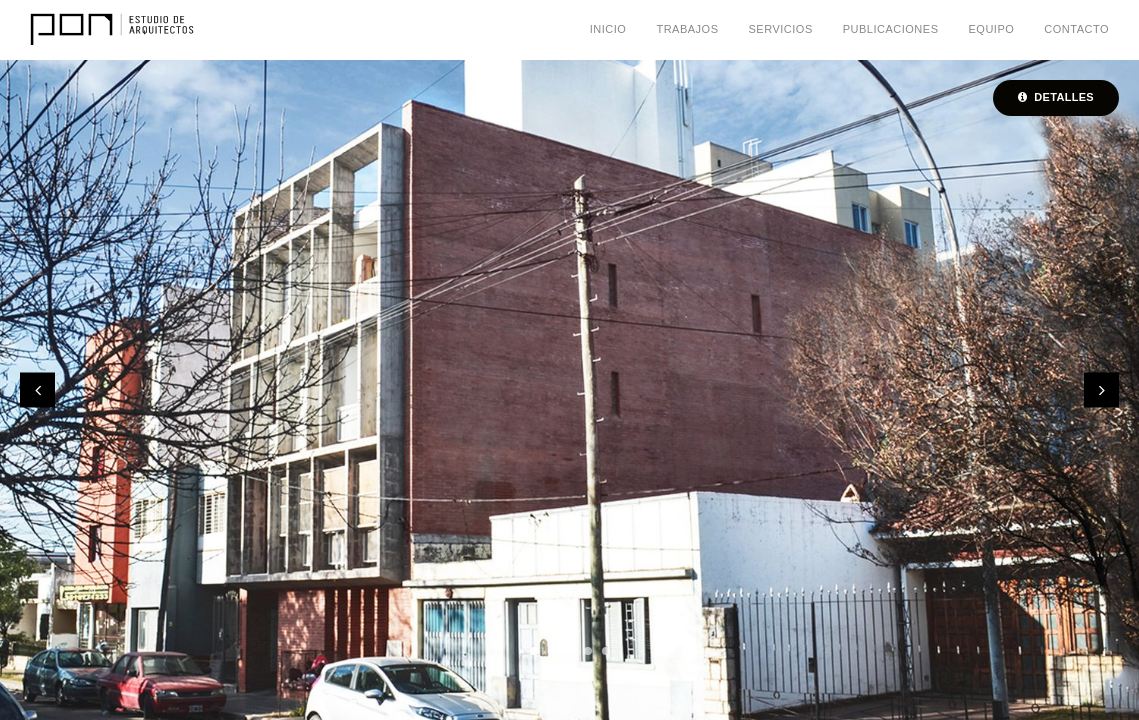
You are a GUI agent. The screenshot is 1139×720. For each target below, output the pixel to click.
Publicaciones (891, 29)
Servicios (781, 29)
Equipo (991, 29)
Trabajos (687, 29)
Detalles (1056, 97)
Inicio (608, 29)
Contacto (1076, 29)
